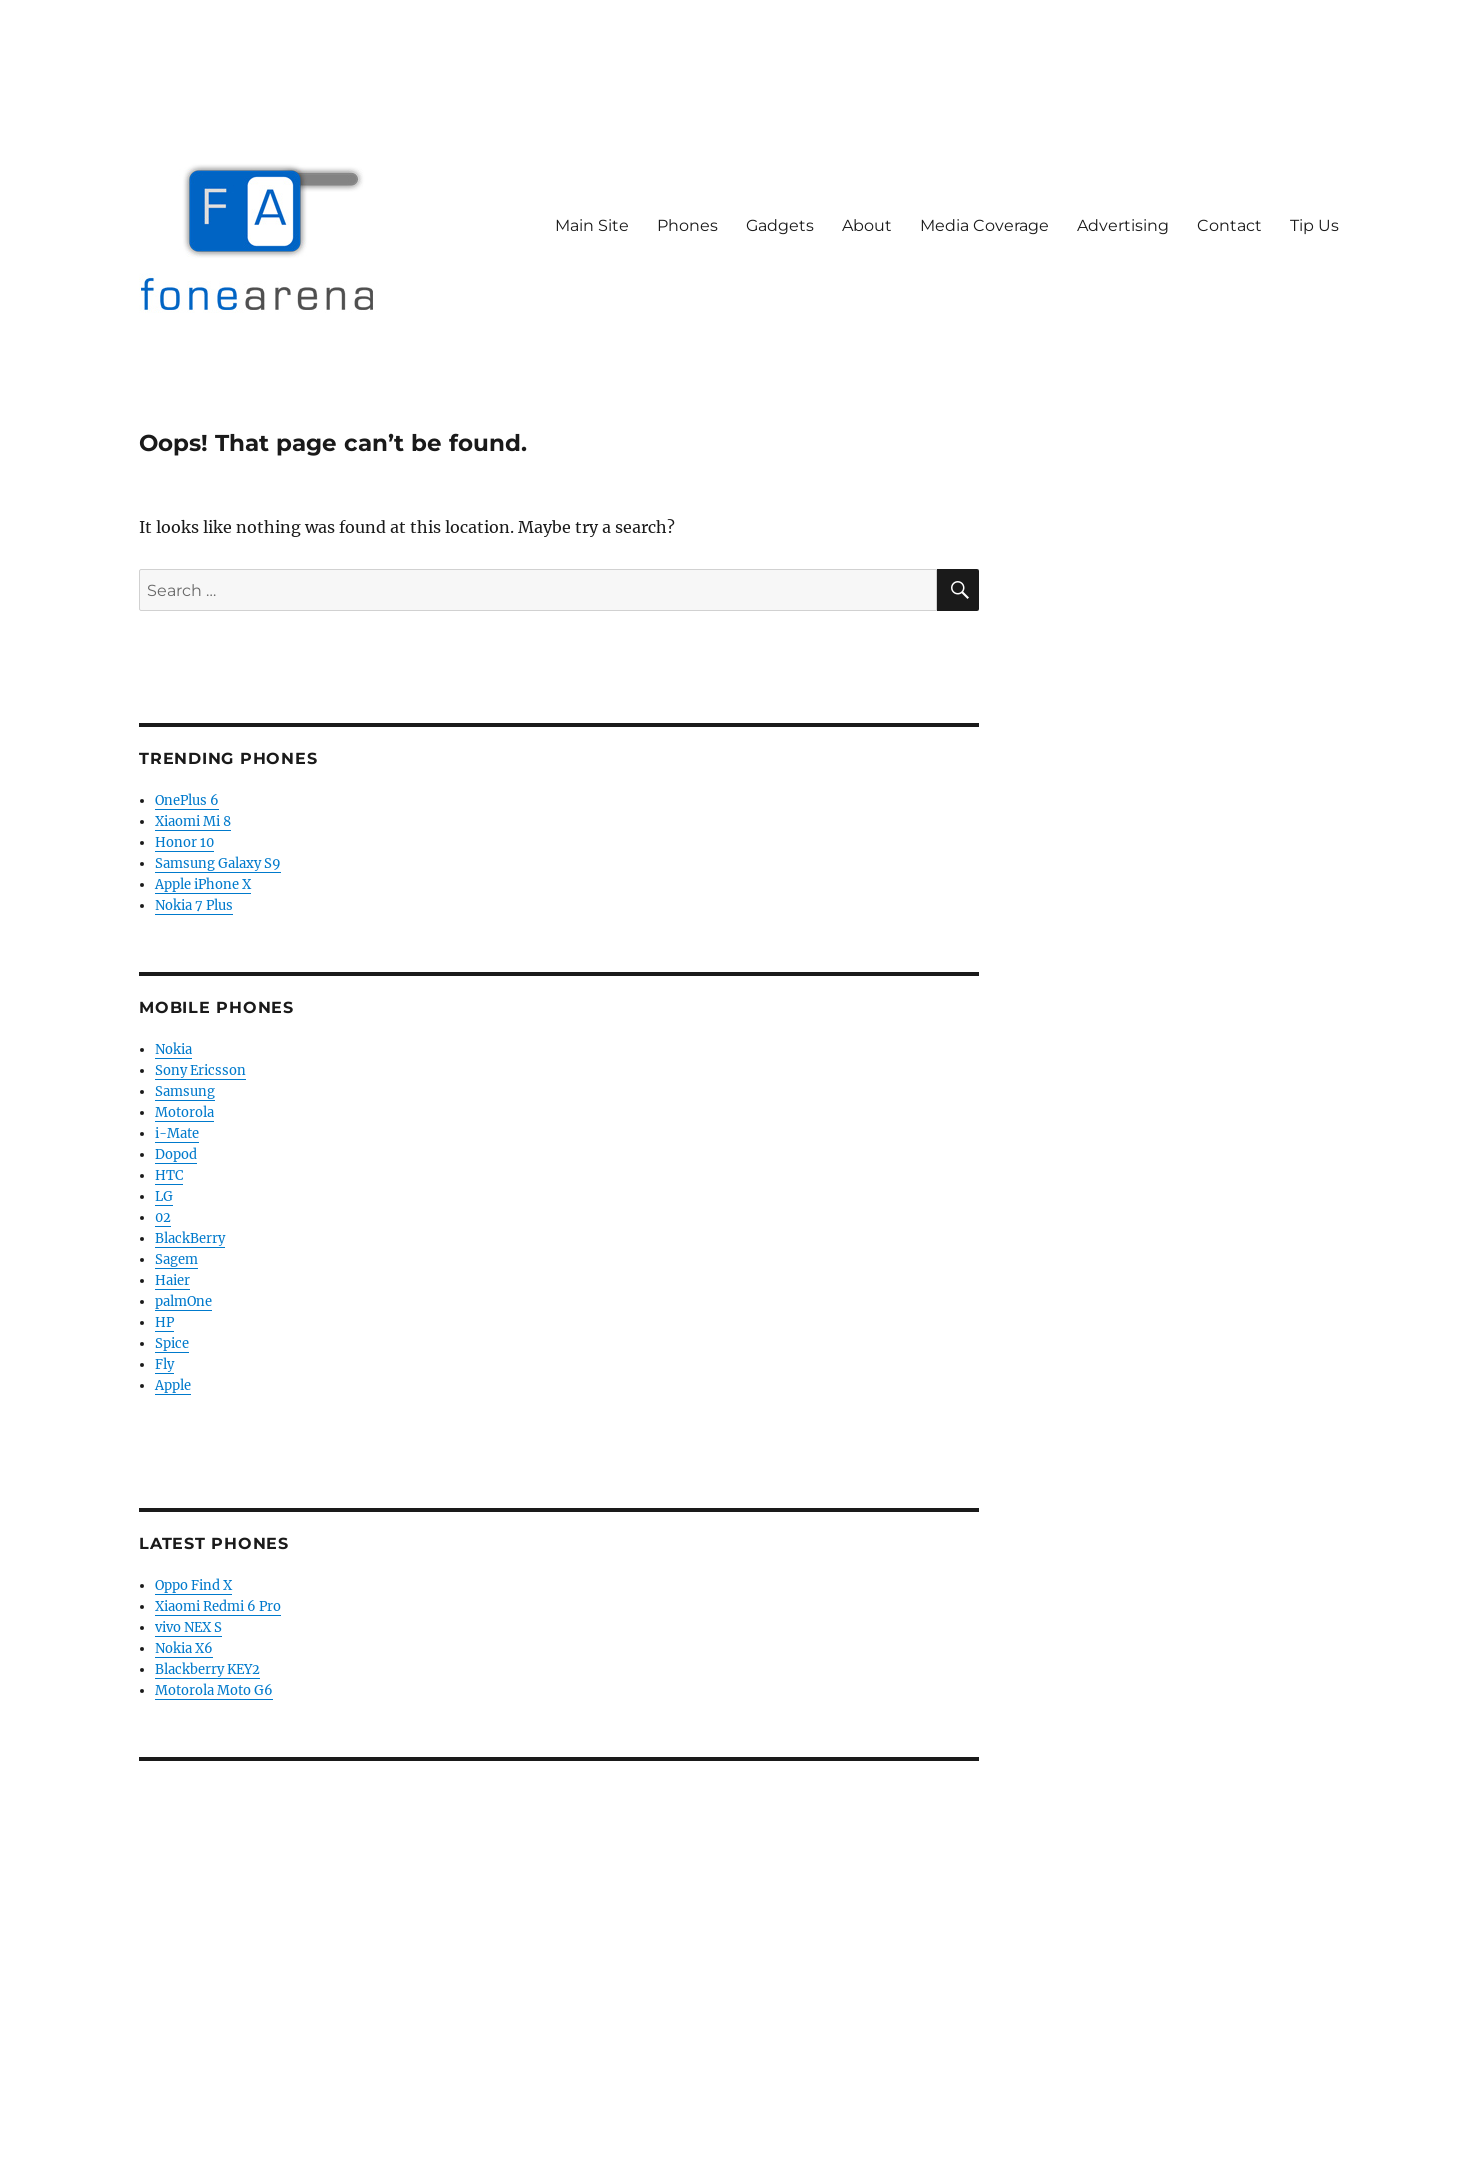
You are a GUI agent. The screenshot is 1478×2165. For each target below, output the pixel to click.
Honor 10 (184, 842)
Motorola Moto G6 (214, 1690)
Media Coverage (984, 225)
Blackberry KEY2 (207, 1669)
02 (163, 1217)
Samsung (185, 1091)
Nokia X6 (184, 1648)
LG (164, 1196)
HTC (169, 1175)
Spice (172, 1343)
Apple (173, 1385)
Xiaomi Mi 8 (193, 821)
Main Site (592, 225)
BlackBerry (190, 1238)
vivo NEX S (188, 1627)
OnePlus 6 (187, 800)
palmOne (183, 1301)
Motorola (184, 1112)
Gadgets (780, 225)
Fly (164, 1364)
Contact (1229, 225)
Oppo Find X (193, 1585)
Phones (687, 225)
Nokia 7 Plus (194, 905)
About (867, 225)
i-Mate (177, 1133)
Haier (172, 1280)
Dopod (176, 1154)
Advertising (1123, 225)
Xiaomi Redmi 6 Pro (218, 1606)
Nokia (173, 1049)
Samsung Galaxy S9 (218, 863)
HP (164, 1322)
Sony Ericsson (200, 1070)
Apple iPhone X (203, 884)
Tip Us (1314, 225)
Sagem (176, 1259)
